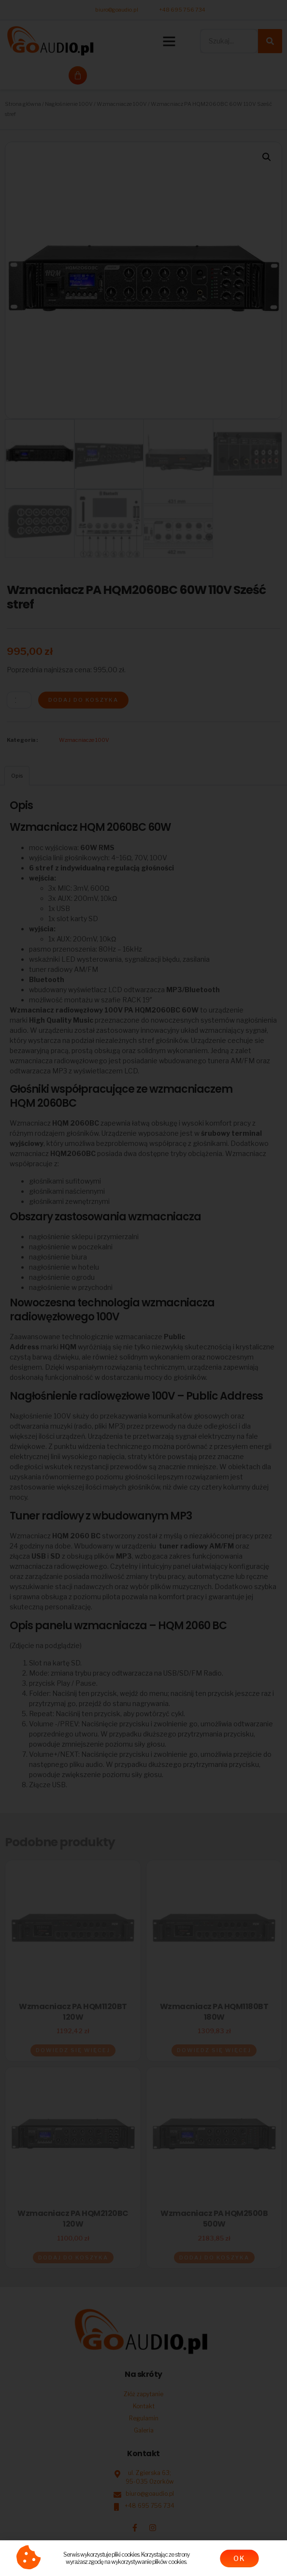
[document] (143, 1288)
